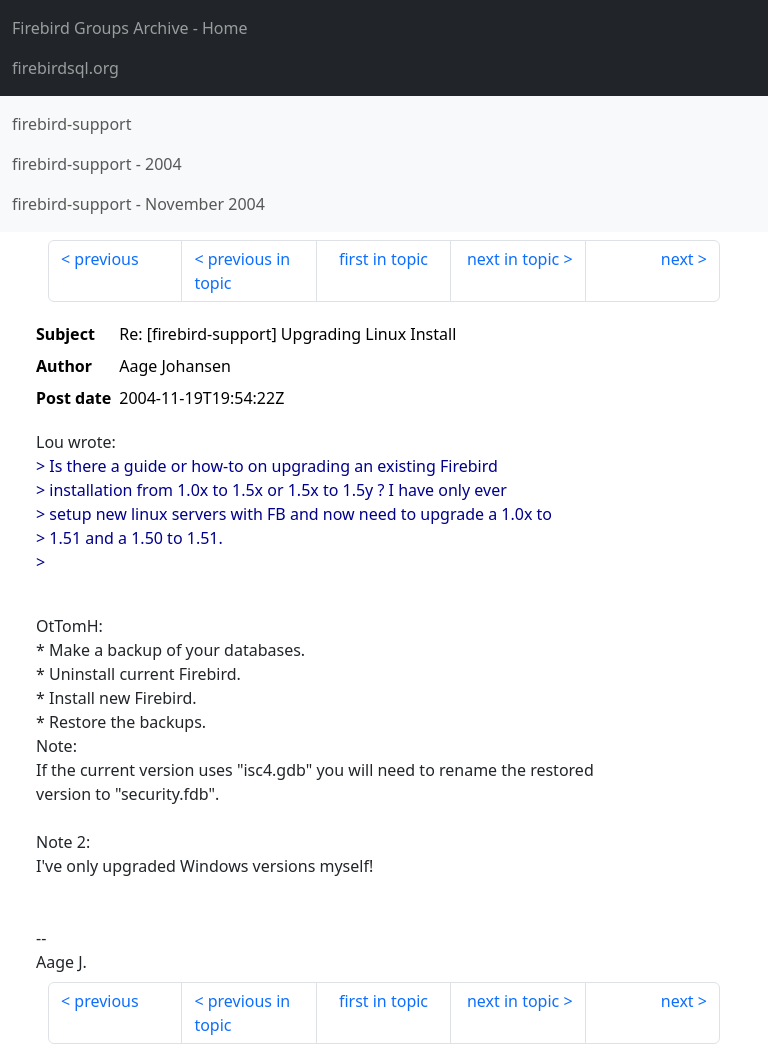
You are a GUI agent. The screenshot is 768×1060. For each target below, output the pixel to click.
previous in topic (242, 271)
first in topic (383, 259)
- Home (130, 28)
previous (106, 259)
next (677, 259)
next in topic (513, 259)
